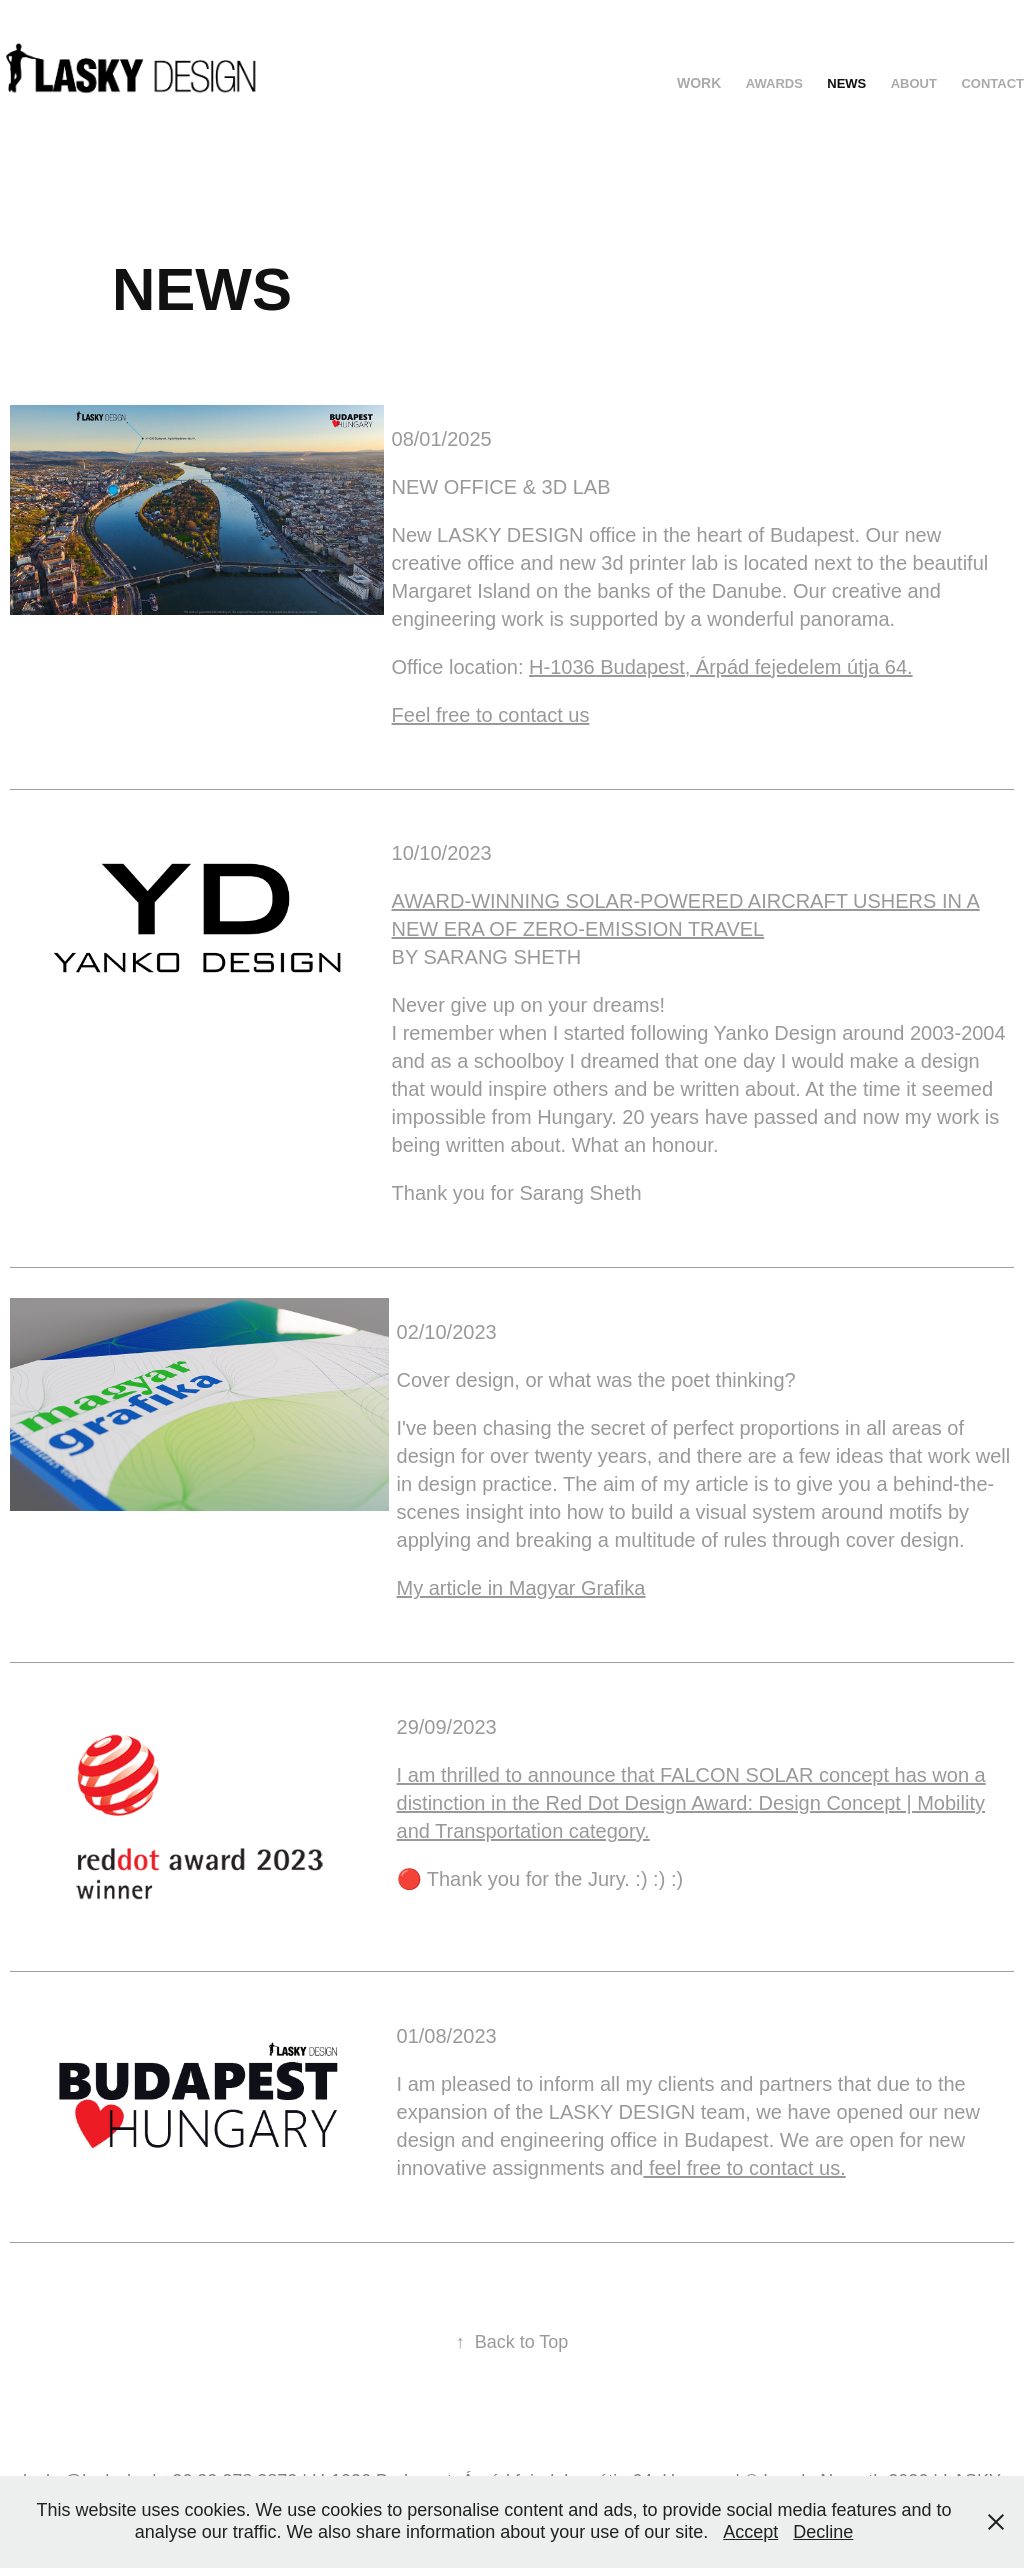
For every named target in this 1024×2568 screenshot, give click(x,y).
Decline (823, 2532)
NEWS (846, 83)
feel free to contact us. (744, 2168)
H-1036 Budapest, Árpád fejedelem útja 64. (721, 667)
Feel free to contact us (491, 715)
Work (699, 83)
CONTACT (992, 83)
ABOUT (914, 83)
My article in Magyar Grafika (521, 1588)
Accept (750, 2532)
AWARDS (774, 83)
